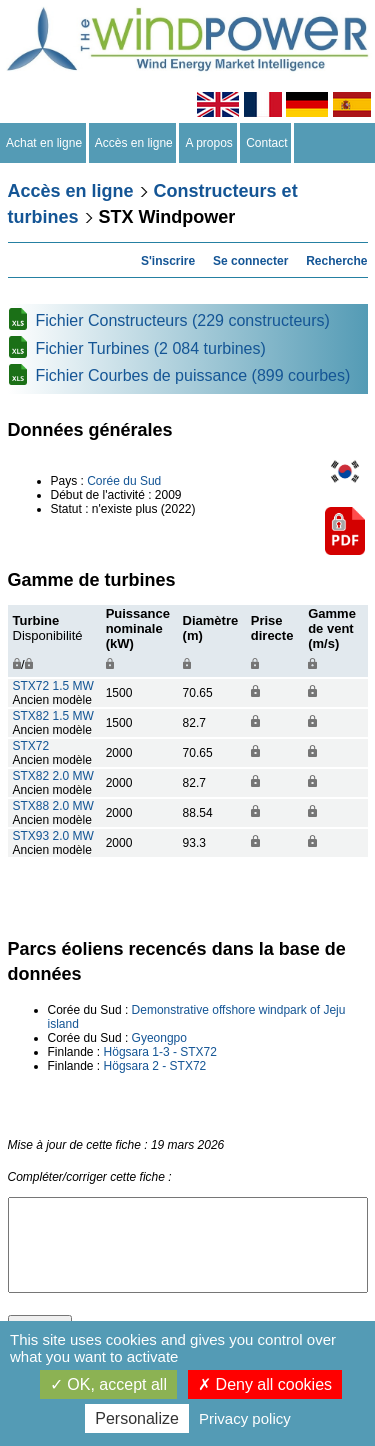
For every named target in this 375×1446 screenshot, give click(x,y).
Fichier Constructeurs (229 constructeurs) (183, 320)
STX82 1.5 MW (53, 716)
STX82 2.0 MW (53, 776)
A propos (209, 143)
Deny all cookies (265, 1384)
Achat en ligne (44, 143)
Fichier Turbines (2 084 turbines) (151, 348)
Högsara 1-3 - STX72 (160, 1052)
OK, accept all (108, 1384)
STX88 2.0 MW (53, 806)
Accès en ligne (134, 143)
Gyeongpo (159, 1038)
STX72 (31, 746)
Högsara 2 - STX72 (155, 1066)
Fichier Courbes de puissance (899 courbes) (193, 375)
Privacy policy (245, 1418)
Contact (267, 143)
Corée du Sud (124, 481)
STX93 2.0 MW (53, 836)
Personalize (137, 1418)
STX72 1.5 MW (53, 686)
